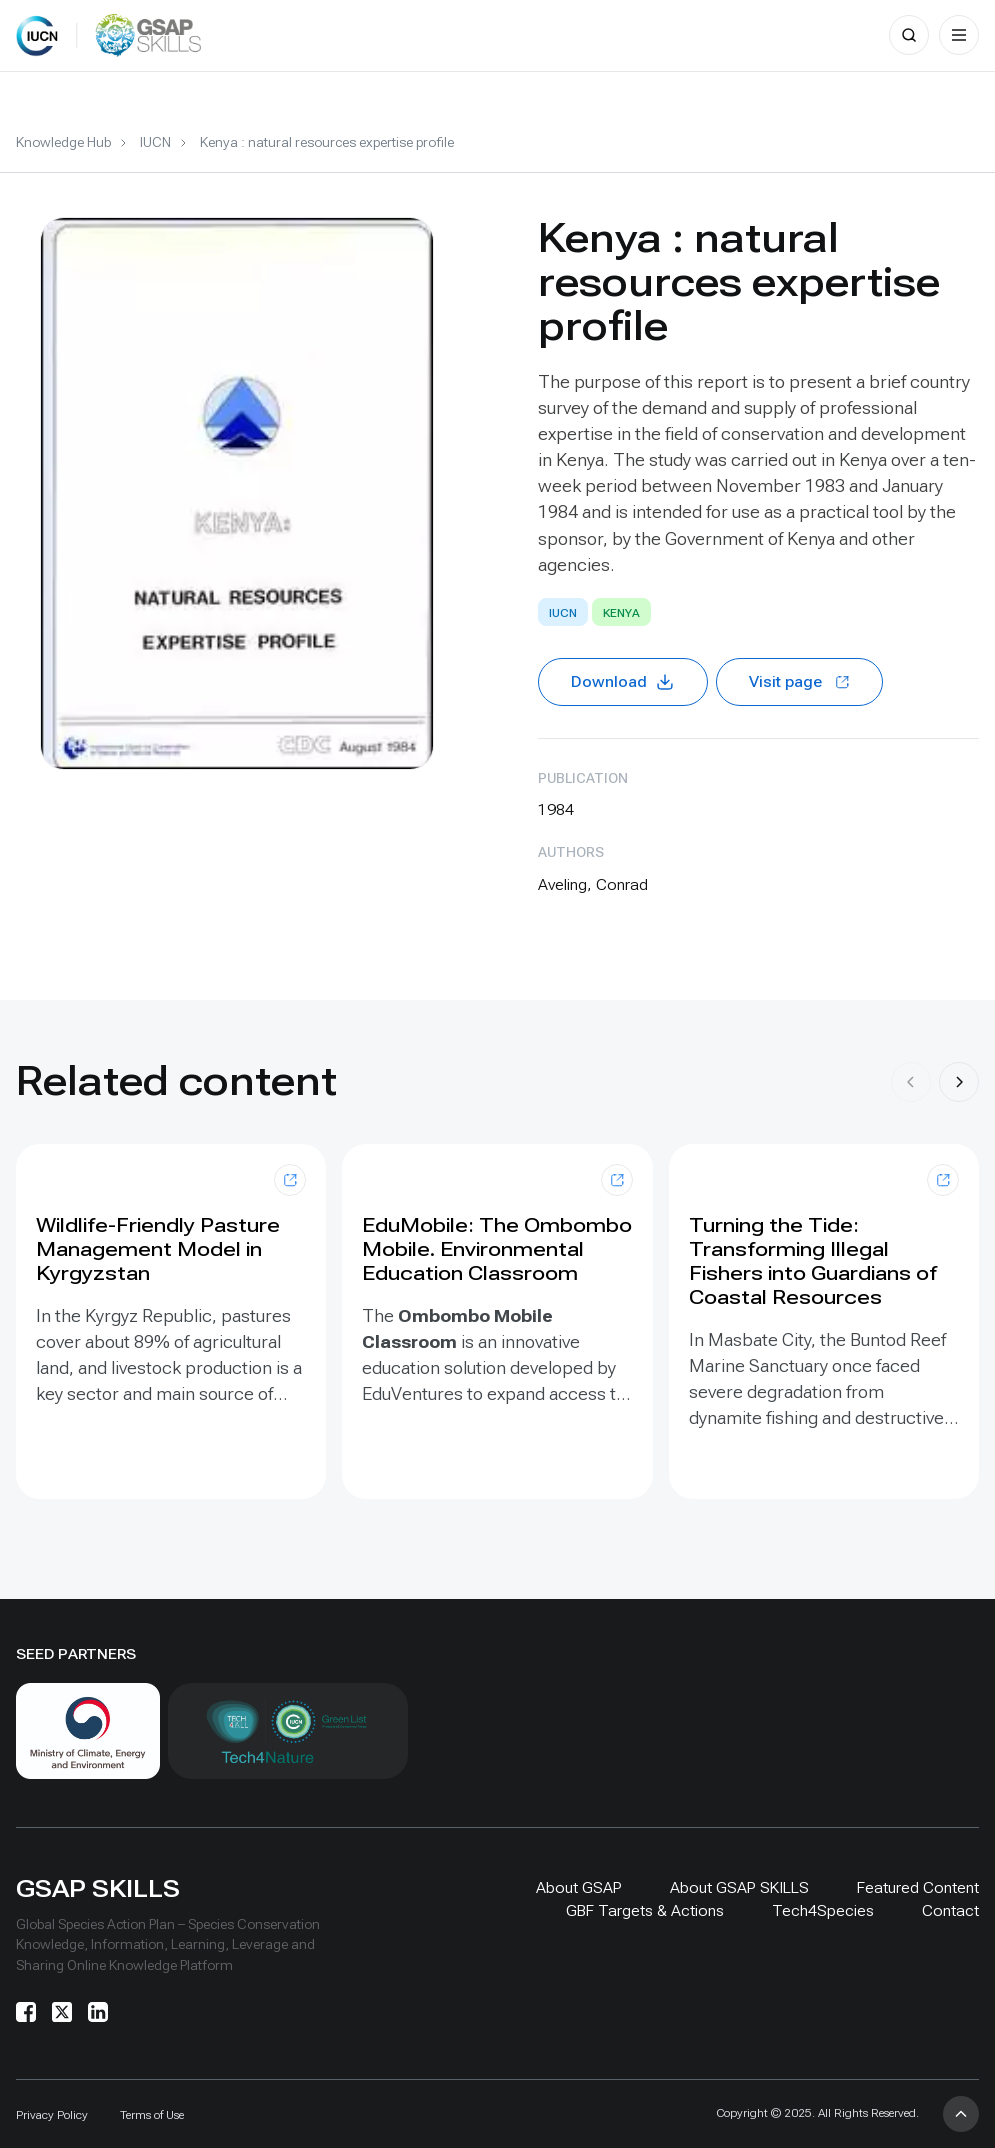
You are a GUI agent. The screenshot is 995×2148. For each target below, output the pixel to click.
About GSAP (579, 1887)
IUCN (155, 142)
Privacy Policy (52, 2115)
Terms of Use (152, 2115)
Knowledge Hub (63, 142)
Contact (950, 1910)
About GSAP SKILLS (739, 1887)
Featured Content (918, 1887)
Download (623, 682)
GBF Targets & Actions (645, 1910)
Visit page (799, 681)
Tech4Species (823, 1910)
